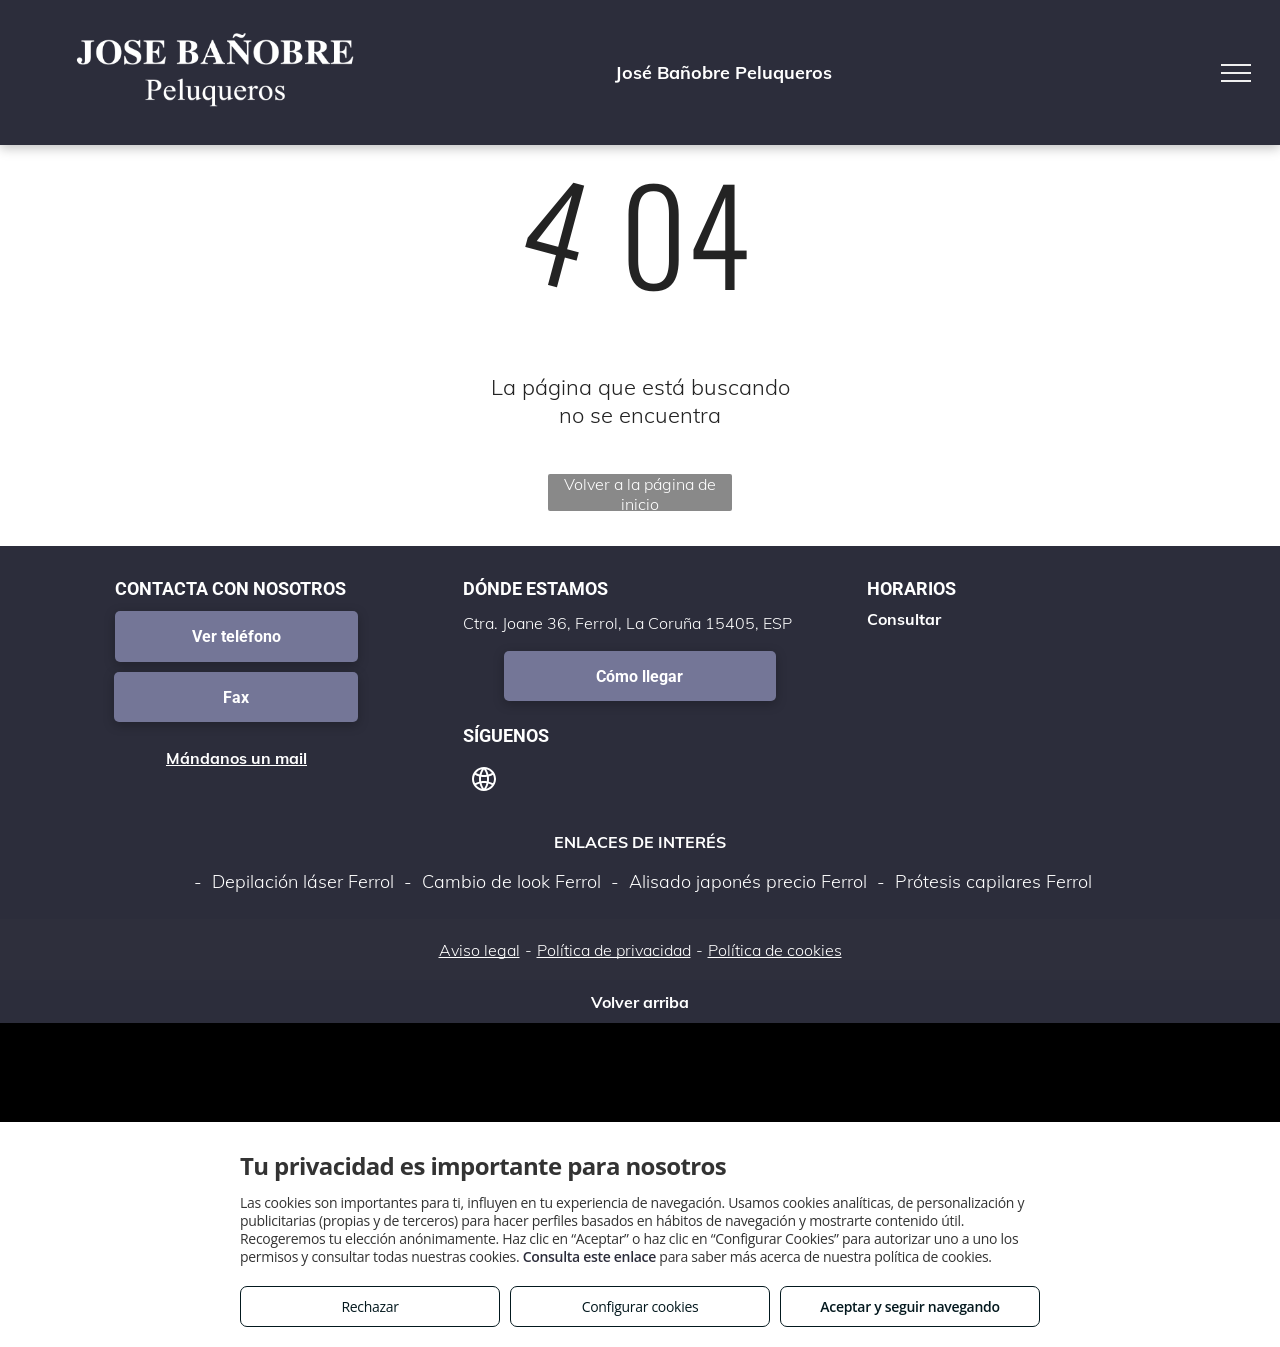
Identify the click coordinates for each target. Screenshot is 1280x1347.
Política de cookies (775, 950)
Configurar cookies (640, 1306)
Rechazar (369, 1306)
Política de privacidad (614, 950)
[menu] (1236, 73)
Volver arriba (640, 1002)
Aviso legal (479, 950)
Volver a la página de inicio (640, 492)
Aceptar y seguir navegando (909, 1306)
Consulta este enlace (589, 1256)
